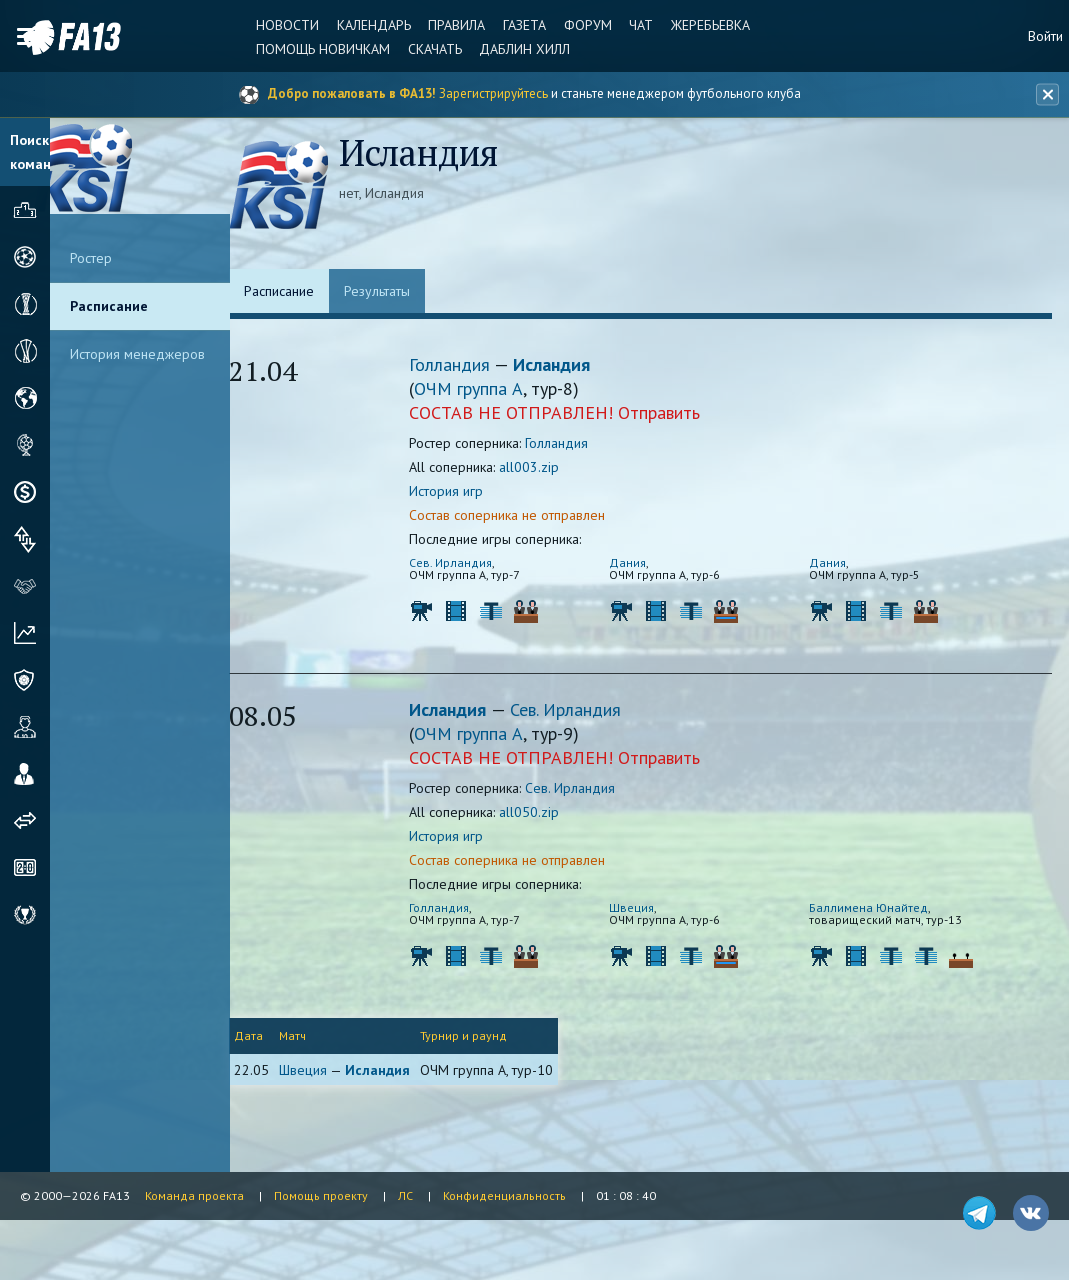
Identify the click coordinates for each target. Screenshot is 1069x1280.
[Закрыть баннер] (1045, 95)
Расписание (109, 306)
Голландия (472, 367)
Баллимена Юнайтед (889, 910)
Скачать (426, 49)
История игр (467, 494)
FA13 (60, 37)
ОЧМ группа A (489, 391)
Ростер (91, 258)
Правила (446, 25)
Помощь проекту (321, 1195)
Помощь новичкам (316, 49)
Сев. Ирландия (471, 565)
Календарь (365, 25)
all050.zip (550, 815)
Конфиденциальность (504, 1195)
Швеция (652, 910)
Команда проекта (194, 1195)
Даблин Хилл (514, 49)
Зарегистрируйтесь (493, 93)
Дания (648, 565)
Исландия (572, 367)
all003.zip (550, 470)
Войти (1045, 36)
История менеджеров (137, 354)
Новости (280, 25)
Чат (626, 25)
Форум (574, 25)
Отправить (680, 415)
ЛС (405, 1195)
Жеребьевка (693, 25)
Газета (512, 25)
